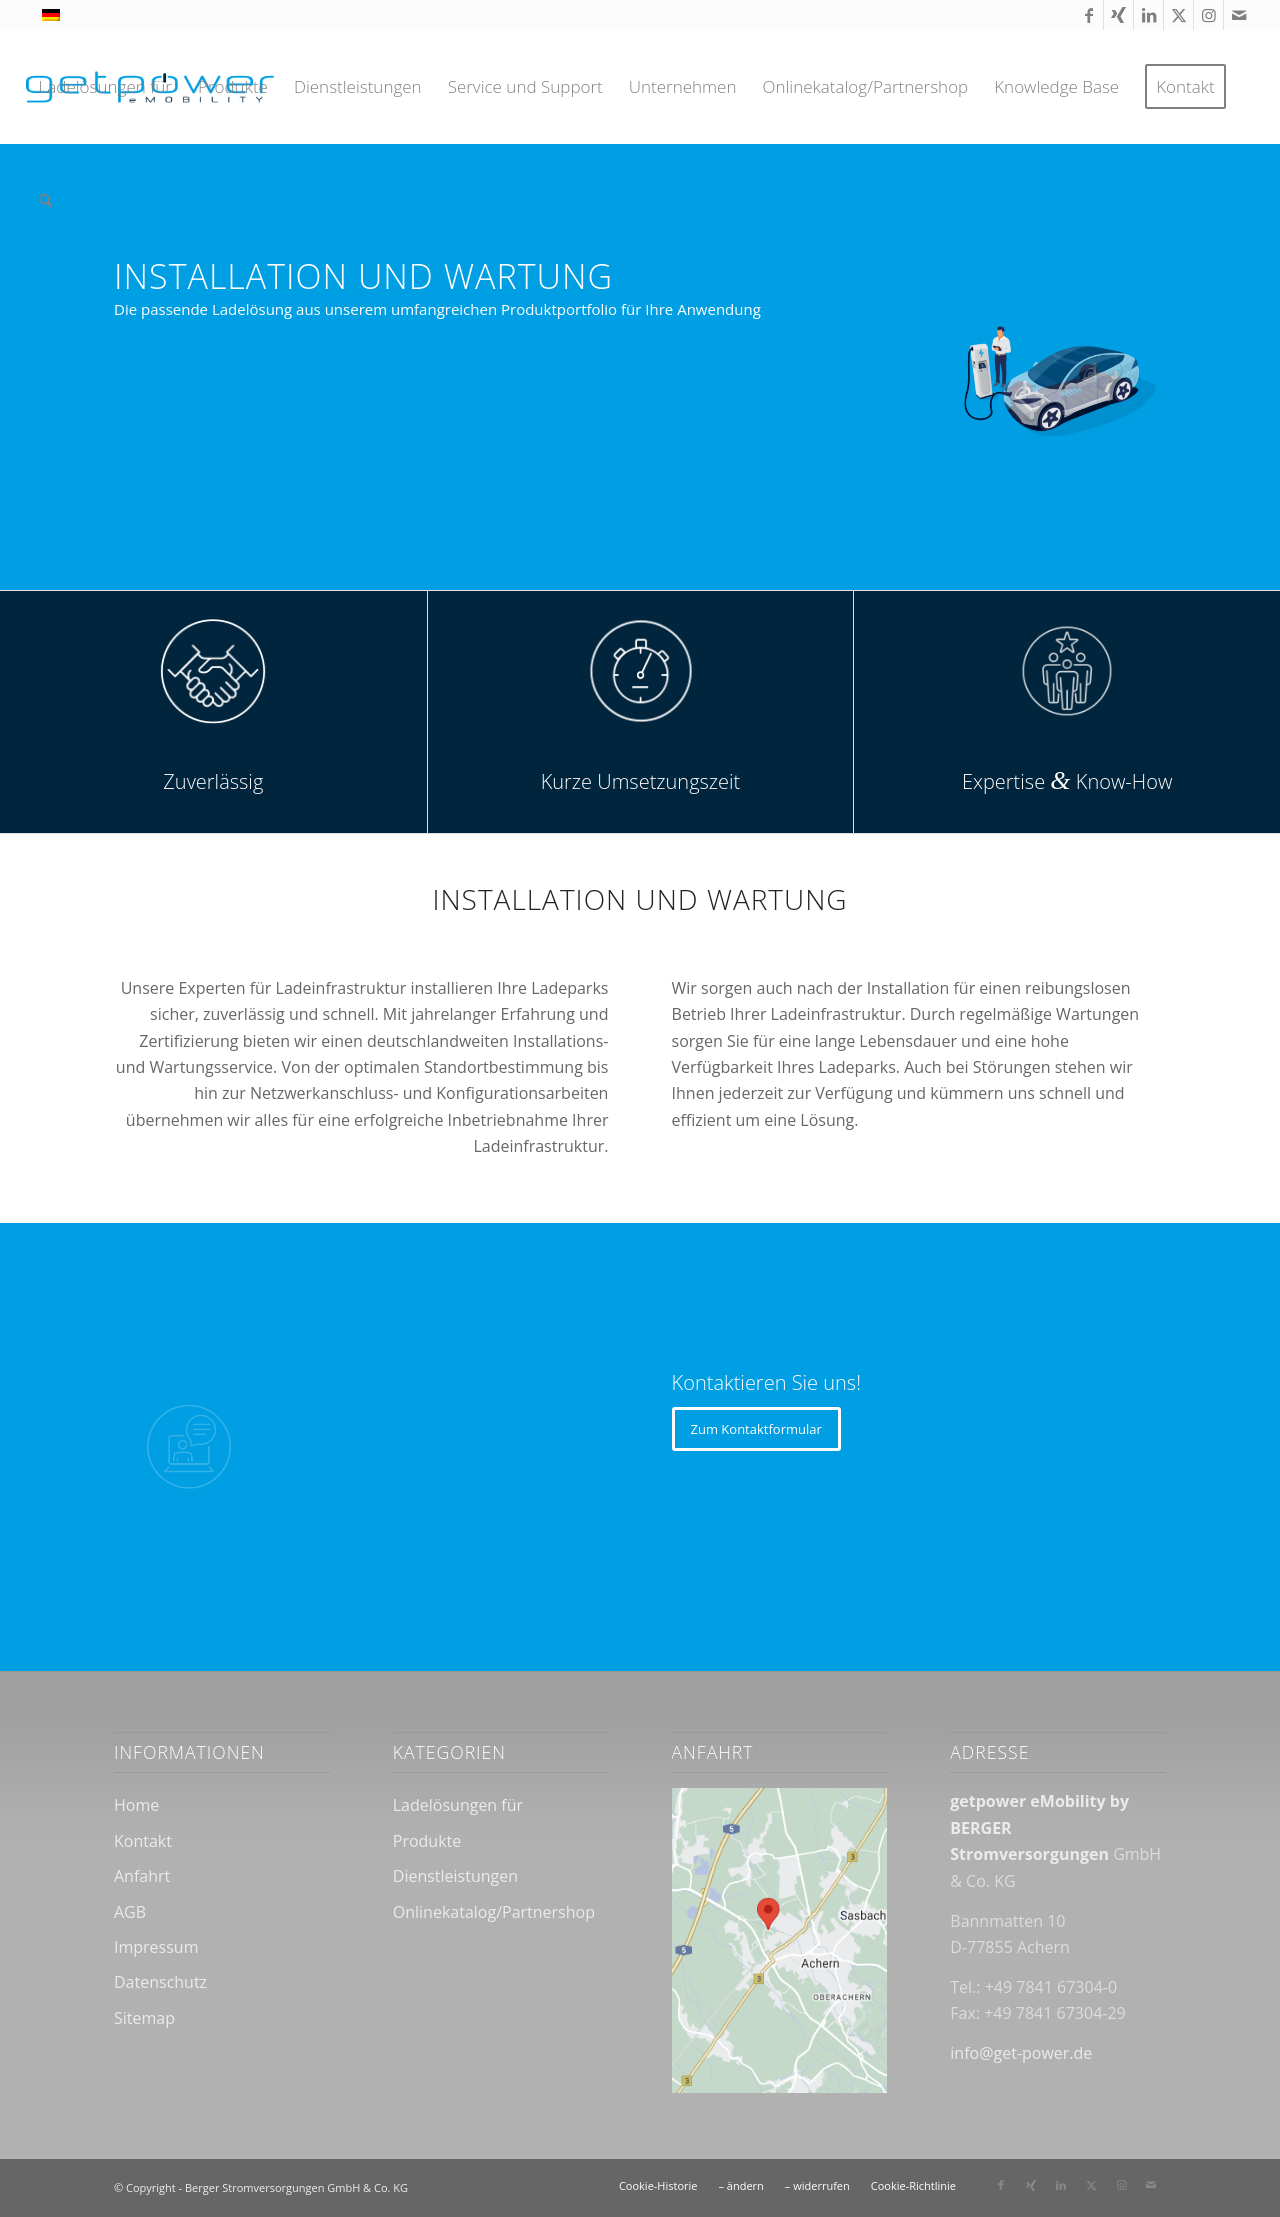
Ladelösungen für (458, 1805)
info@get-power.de (1021, 2053)
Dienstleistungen (455, 1876)
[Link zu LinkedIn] (1148, 15)
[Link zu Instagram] (1208, 15)
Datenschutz (160, 1982)
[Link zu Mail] (1239, 15)
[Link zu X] (1178, 15)
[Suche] (45, 201)
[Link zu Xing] (1118, 15)
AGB (130, 1912)
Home (136, 1805)
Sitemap (144, 2018)
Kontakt (143, 1841)
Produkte (427, 1841)
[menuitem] (105, 87)
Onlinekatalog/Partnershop (494, 1912)
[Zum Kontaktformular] (756, 1429)
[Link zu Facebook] (1088, 15)
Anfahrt (142, 1876)
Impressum (156, 1947)
